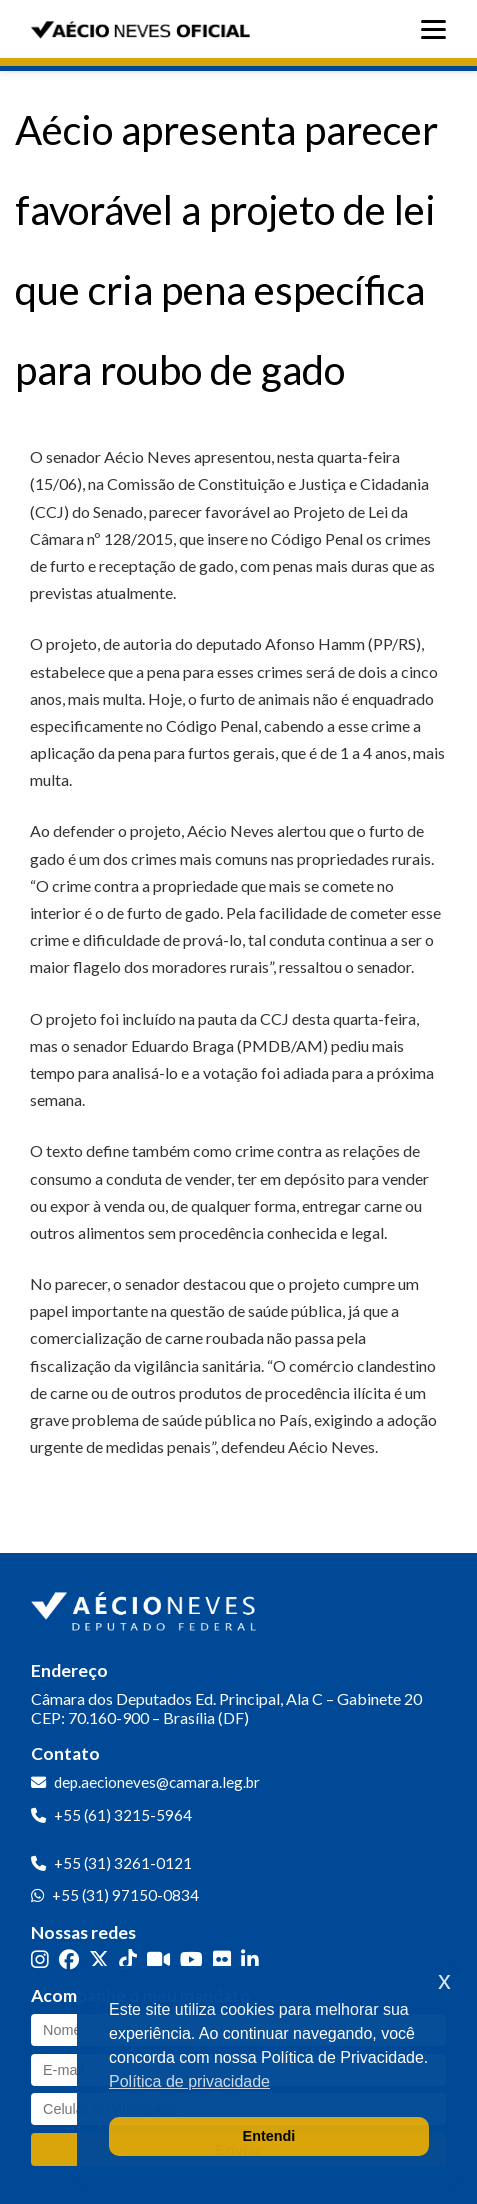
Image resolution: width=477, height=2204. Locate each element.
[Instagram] (40, 1959)
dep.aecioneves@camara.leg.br (157, 1782)
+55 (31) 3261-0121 (123, 1863)
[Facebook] (69, 1959)
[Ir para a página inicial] (146, 1607)
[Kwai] (158, 1959)
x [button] (444, 1980)
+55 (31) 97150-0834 (125, 1895)
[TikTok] (128, 1959)
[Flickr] (222, 1959)
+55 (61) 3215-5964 (123, 1815)
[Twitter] (99, 1959)
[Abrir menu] (438, 29)
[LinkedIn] (250, 1959)
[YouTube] (191, 1959)
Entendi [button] (269, 2136)
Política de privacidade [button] (189, 2081)
